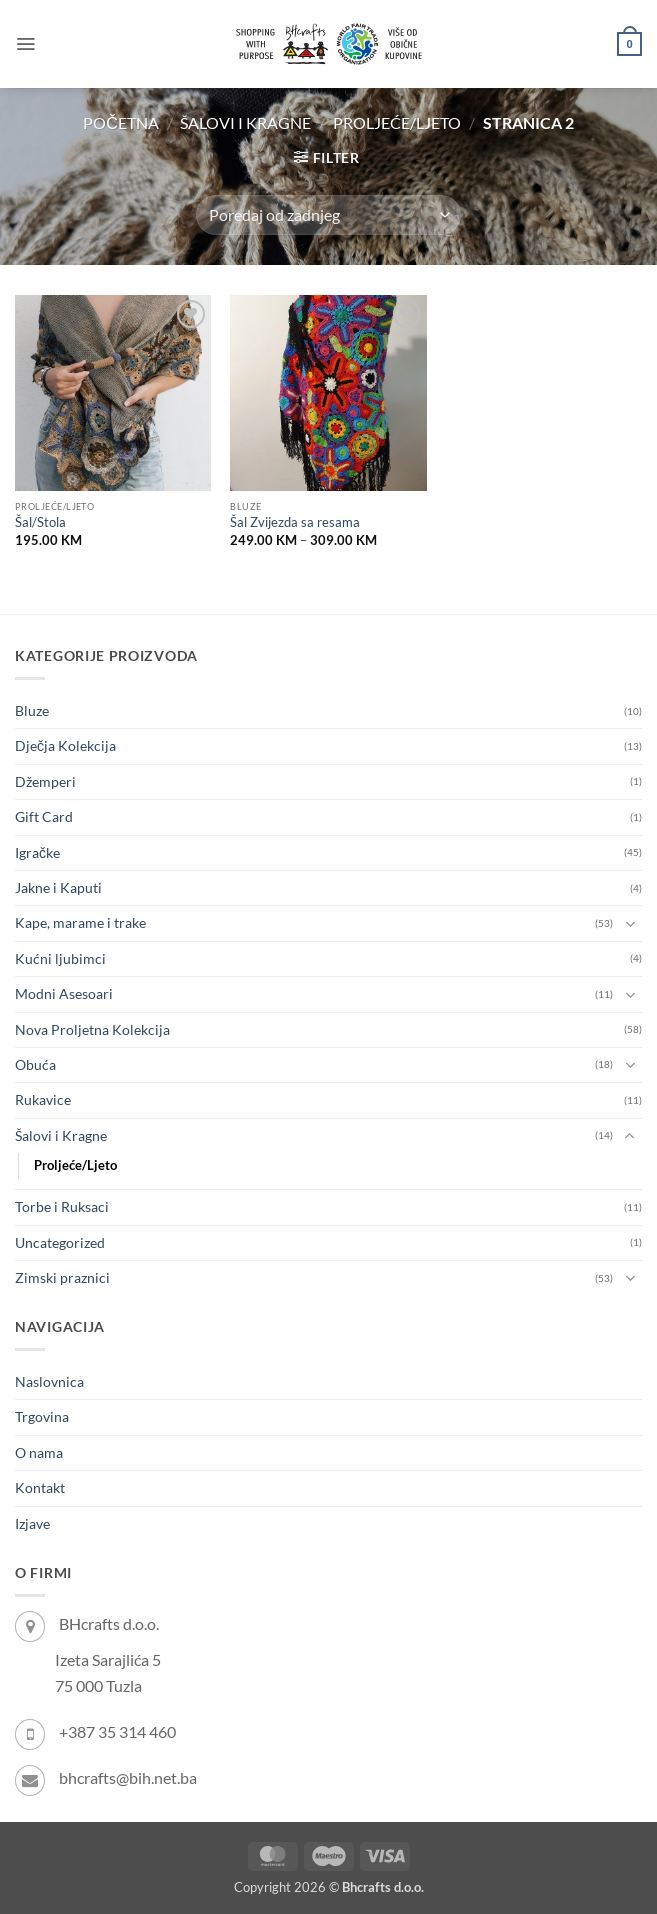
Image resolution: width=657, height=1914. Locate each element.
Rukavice (43, 1099)
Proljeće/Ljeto (397, 122)
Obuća (35, 1064)
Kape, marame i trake (80, 922)
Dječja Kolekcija (65, 745)
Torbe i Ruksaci (62, 1206)
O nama (39, 1452)
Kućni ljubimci (60, 958)
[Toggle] (630, 924)
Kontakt (40, 1487)
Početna (121, 122)
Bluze (32, 710)
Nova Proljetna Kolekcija (92, 1029)
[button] (25, 44)
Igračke (37, 852)
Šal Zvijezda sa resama (295, 522)
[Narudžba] (328, 215)
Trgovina (42, 1416)
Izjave (32, 1523)
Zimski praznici (62, 1277)
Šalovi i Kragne (245, 122)
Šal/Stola (40, 522)
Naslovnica (49, 1381)
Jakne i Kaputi (58, 887)
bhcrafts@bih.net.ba (128, 1777)
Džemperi (45, 781)
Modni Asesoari (64, 993)
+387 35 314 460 (117, 1731)
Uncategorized (60, 1242)
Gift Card (44, 816)
